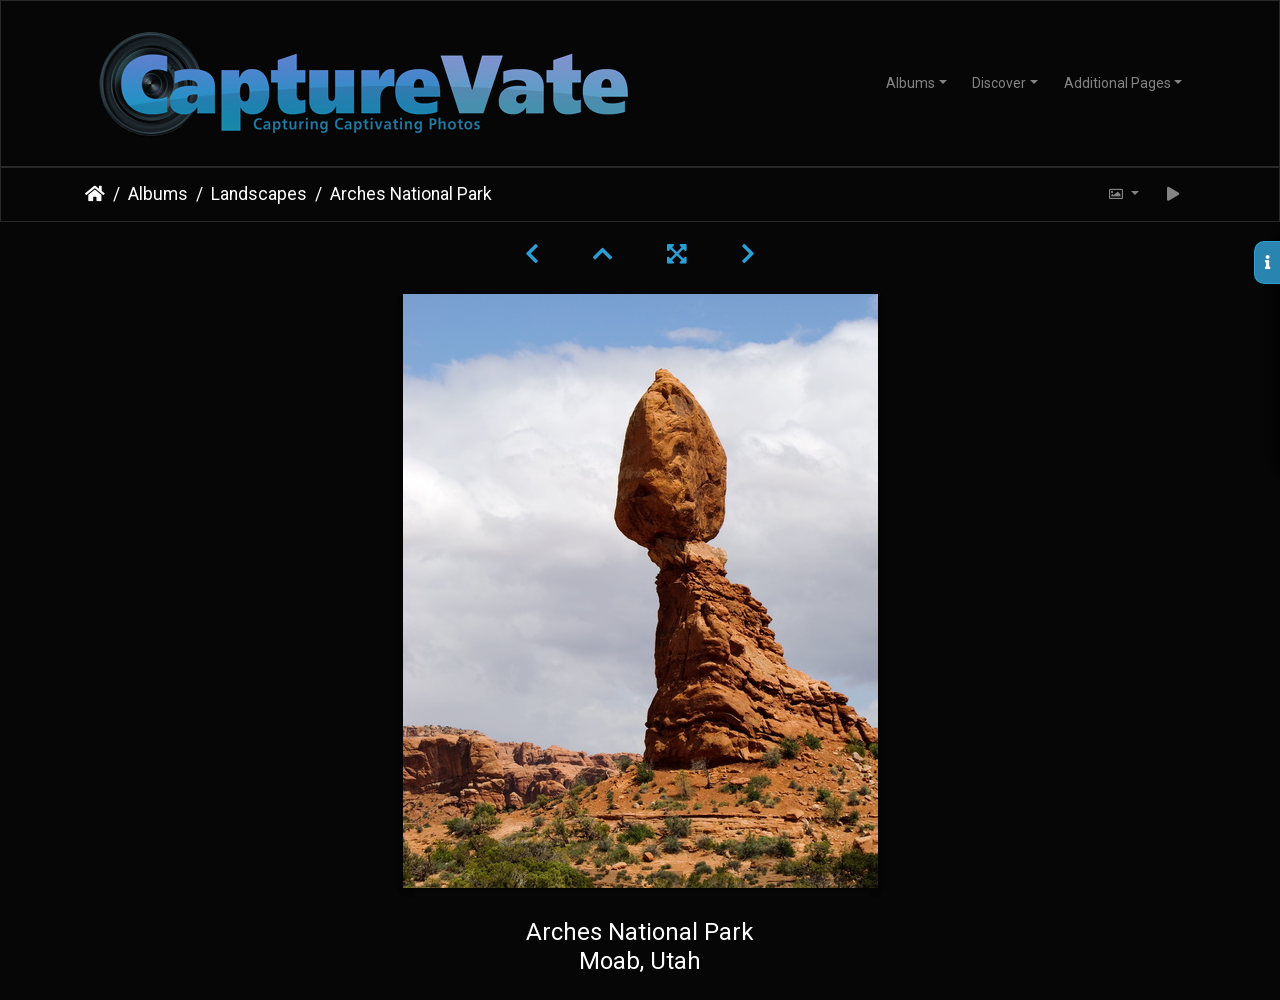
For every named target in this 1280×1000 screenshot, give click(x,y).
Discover (999, 83)
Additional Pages (1117, 83)
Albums (910, 83)
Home (95, 194)
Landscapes (259, 194)
